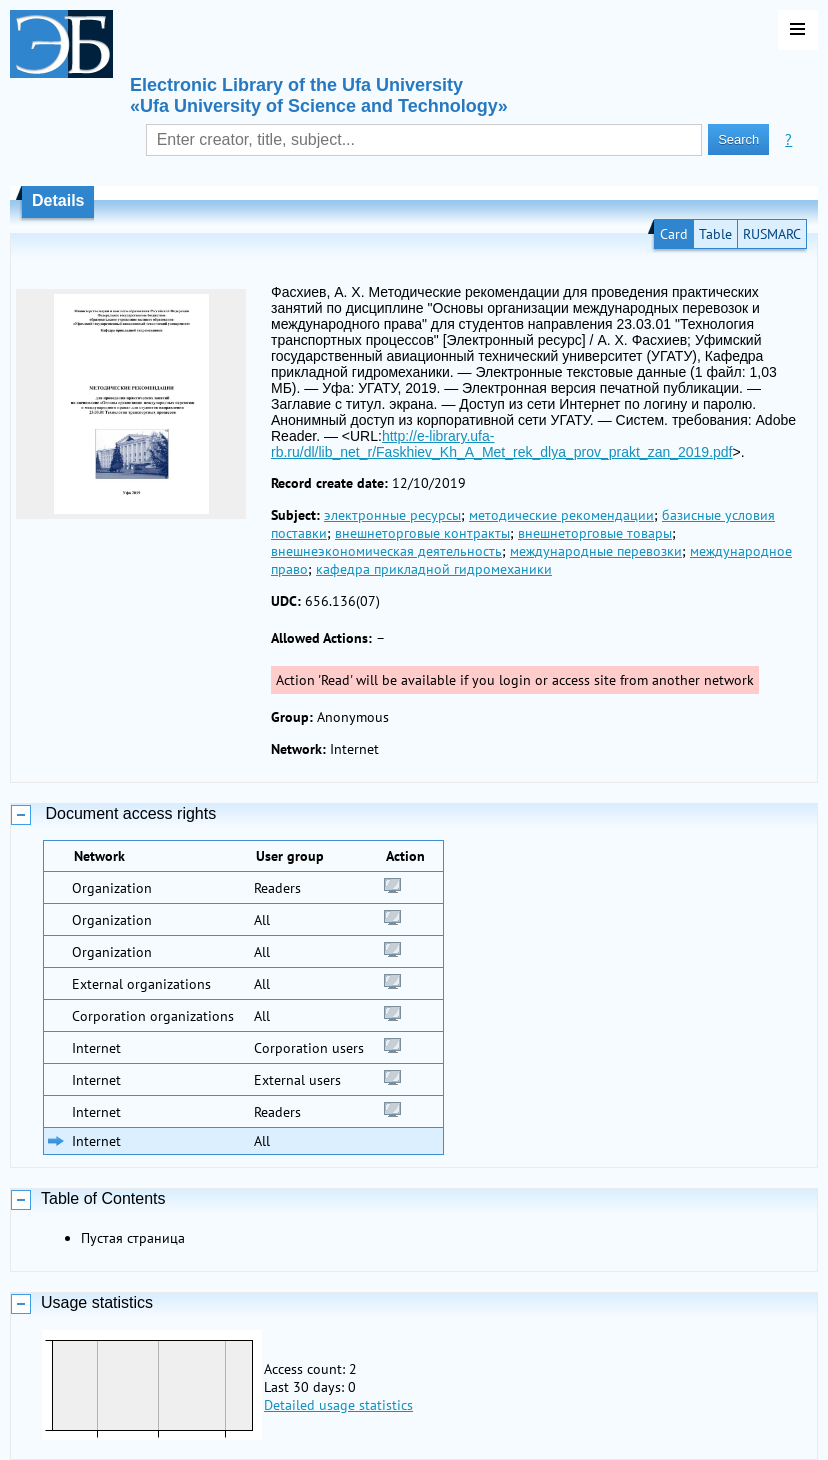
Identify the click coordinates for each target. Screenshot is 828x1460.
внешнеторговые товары (595, 533)
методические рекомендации (561, 515)
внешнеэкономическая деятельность (386, 551)
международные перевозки (596, 551)
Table (715, 234)
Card (674, 234)
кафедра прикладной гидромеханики (434, 569)
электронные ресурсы (392, 515)
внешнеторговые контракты (422, 533)
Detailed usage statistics (338, 1405)
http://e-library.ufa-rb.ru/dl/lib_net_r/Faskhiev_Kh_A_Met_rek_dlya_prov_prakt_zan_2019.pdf (502, 444)
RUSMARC (772, 234)
